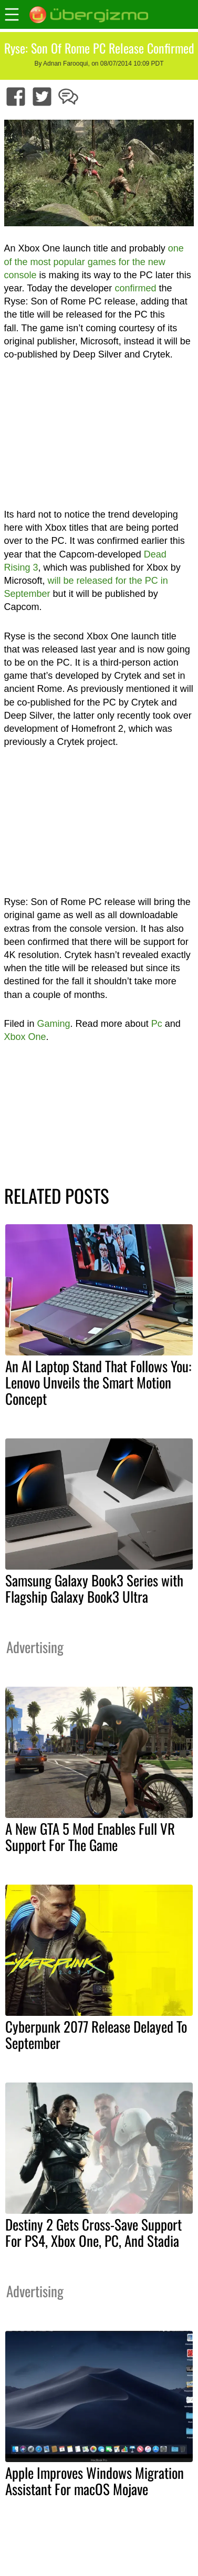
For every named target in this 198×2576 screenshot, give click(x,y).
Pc (156, 1023)
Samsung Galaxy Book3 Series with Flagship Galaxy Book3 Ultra (94, 1588)
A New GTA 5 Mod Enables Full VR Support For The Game (90, 1836)
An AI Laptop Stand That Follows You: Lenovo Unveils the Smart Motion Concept (98, 1382)
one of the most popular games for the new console (94, 261)
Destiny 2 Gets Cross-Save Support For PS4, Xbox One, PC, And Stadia (93, 2232)
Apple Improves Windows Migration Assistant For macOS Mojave (94, 2480)
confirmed (135, 288)
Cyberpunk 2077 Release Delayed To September (96, 2034)
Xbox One (25, 1037)
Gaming (53, 1023)
